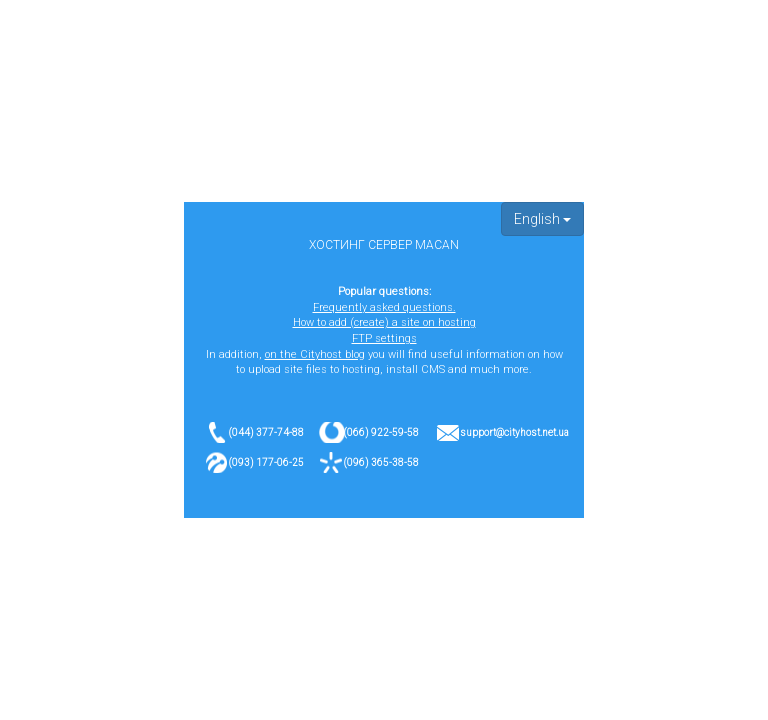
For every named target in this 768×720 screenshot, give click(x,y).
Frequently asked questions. (384, 307)
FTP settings (384, 338)
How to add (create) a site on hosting (384, 322)
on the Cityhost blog (315, 354)
